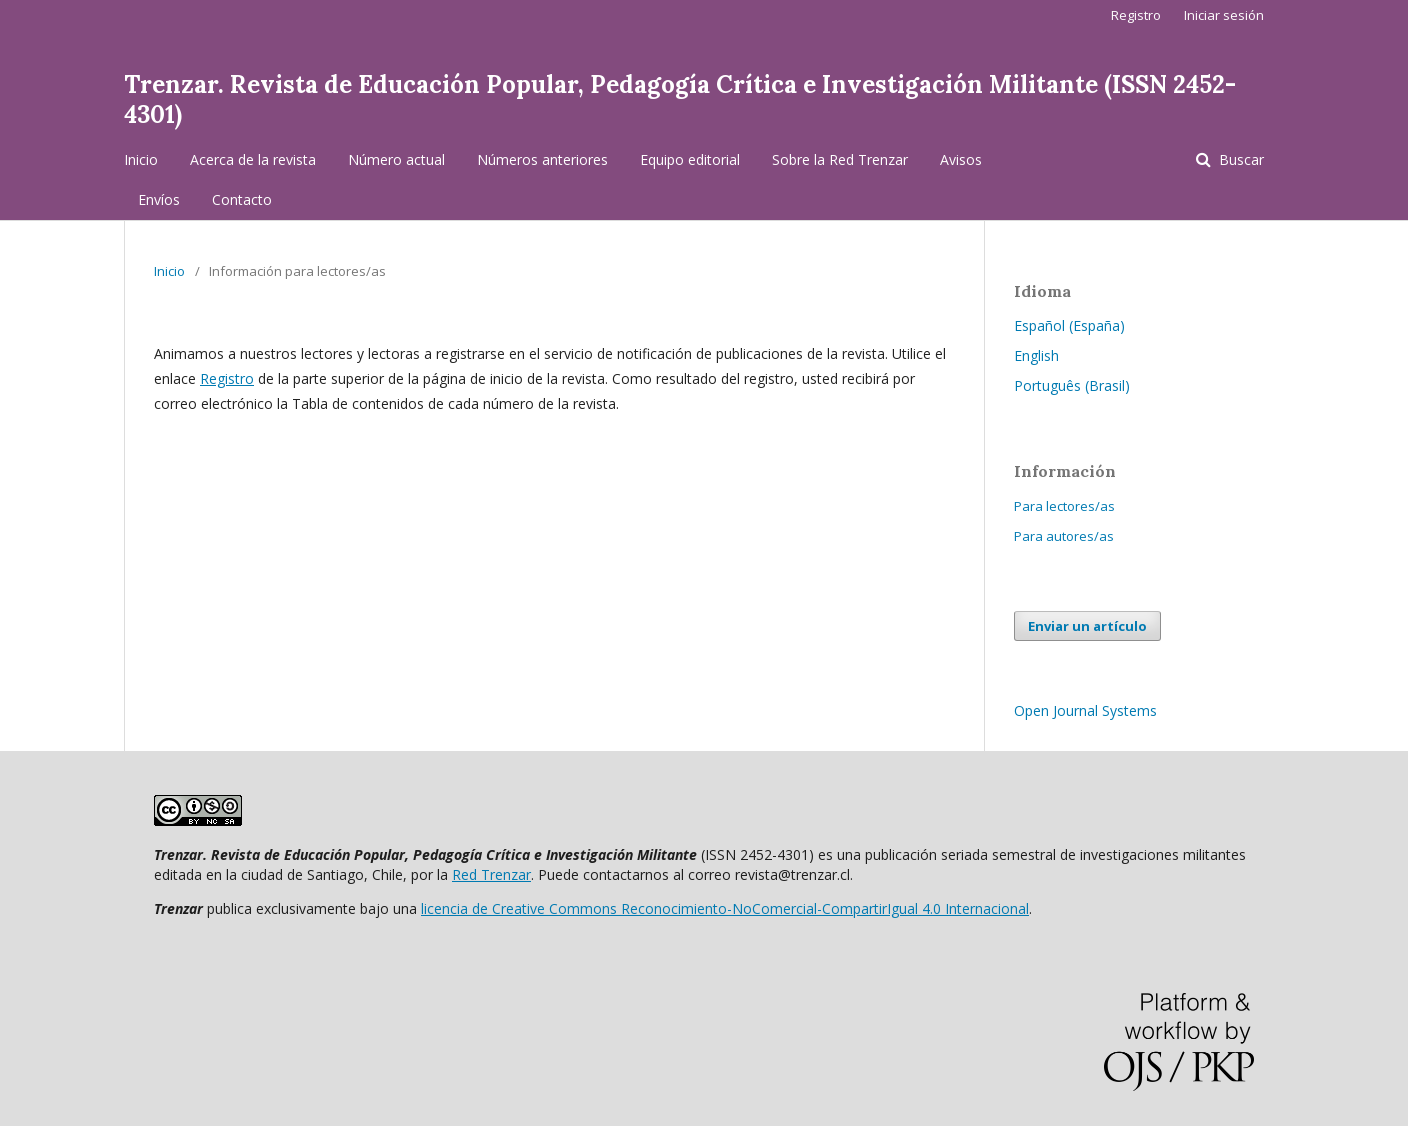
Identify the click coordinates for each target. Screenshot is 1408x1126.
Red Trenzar (491, 874)
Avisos (961, 159)
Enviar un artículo (1087, 626)
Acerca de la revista (253, 159)
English (1036, 355)
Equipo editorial (690, 159)
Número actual (396, 159)
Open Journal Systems (1085, 710)
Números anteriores (542, 159)
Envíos (159, 199)
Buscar (1239, 159)
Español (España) (1069, 325)
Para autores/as (1064, 536)
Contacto (242, 199)
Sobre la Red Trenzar (840, 159)
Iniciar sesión (1224, 15)
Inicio (141, 159)
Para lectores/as (1064, 506)
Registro (1136, 15)
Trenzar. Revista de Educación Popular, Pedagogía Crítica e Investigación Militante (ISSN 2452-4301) (680, 99)
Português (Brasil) (1072, 385)
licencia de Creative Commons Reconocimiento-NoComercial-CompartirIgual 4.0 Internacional (725, 908)
